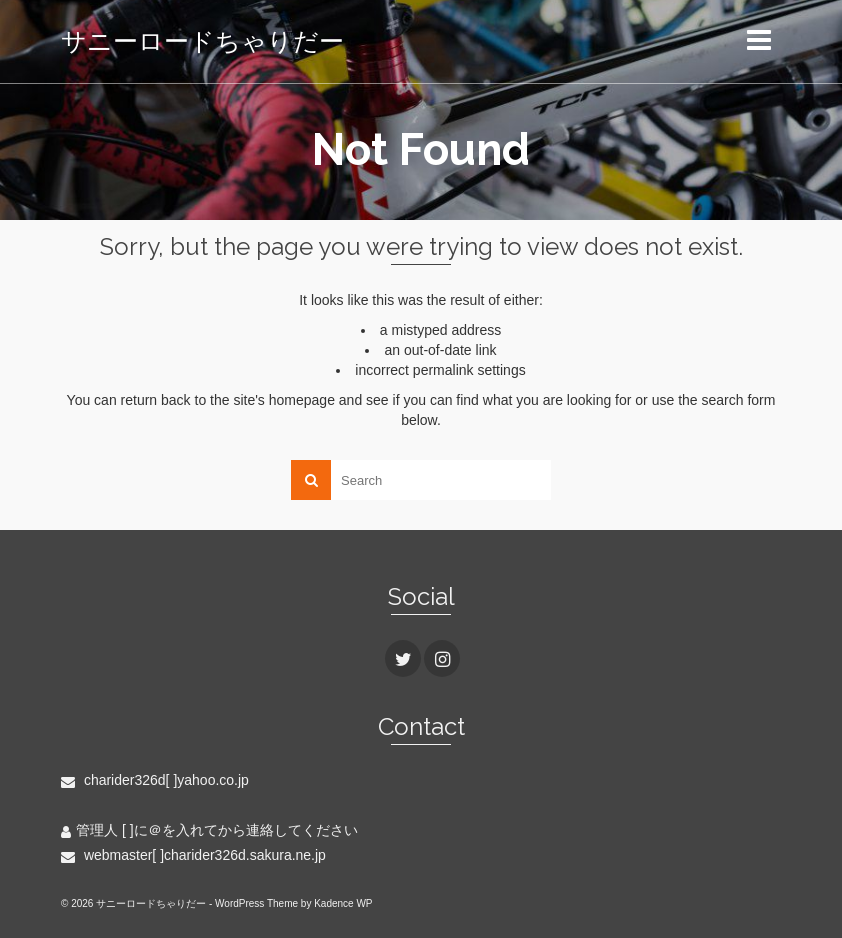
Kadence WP (343, 903)
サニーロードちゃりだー (202, 41)
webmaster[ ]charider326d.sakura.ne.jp (193, 855)
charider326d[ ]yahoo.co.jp (155, 780)
